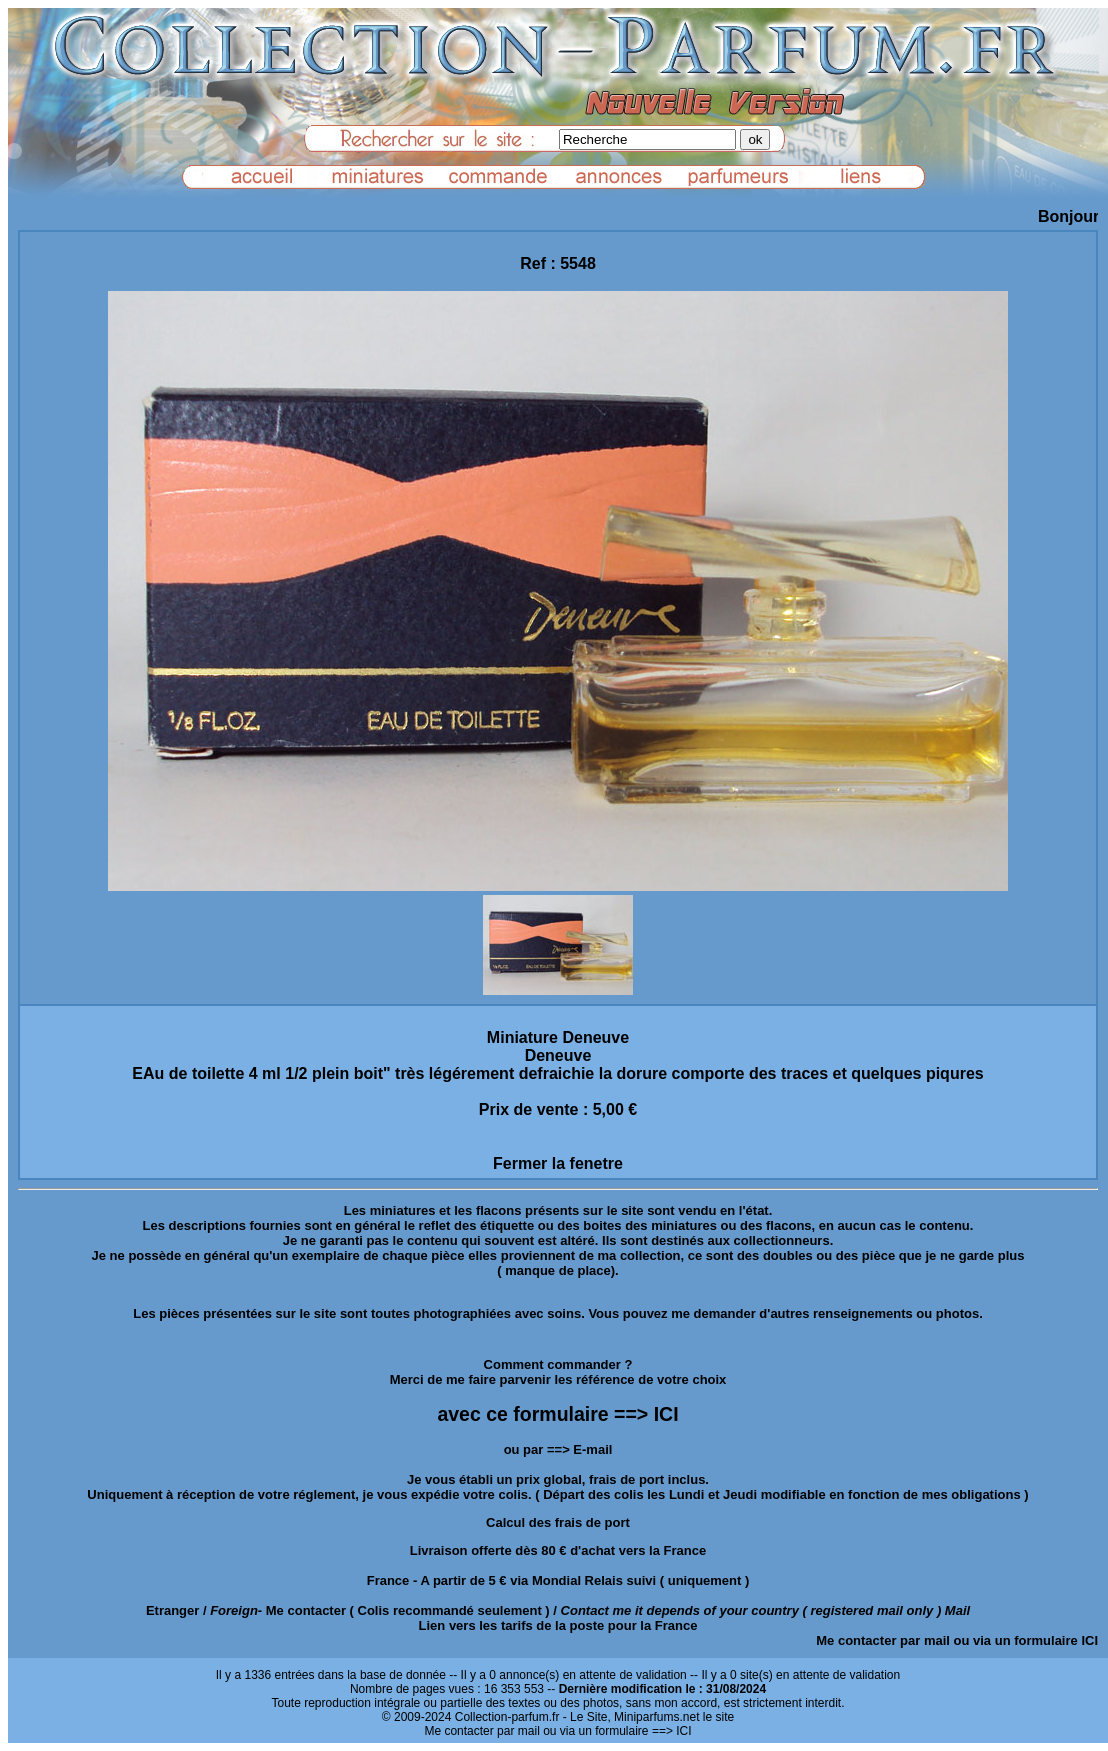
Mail (957, 1610)
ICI (1089, 1640)
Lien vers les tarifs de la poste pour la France (558, 1625)
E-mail (592, 1449)
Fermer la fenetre (558, 1163)
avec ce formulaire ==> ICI (557, 1414)
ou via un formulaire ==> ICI (617, 1731)
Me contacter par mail (883, 1640)
